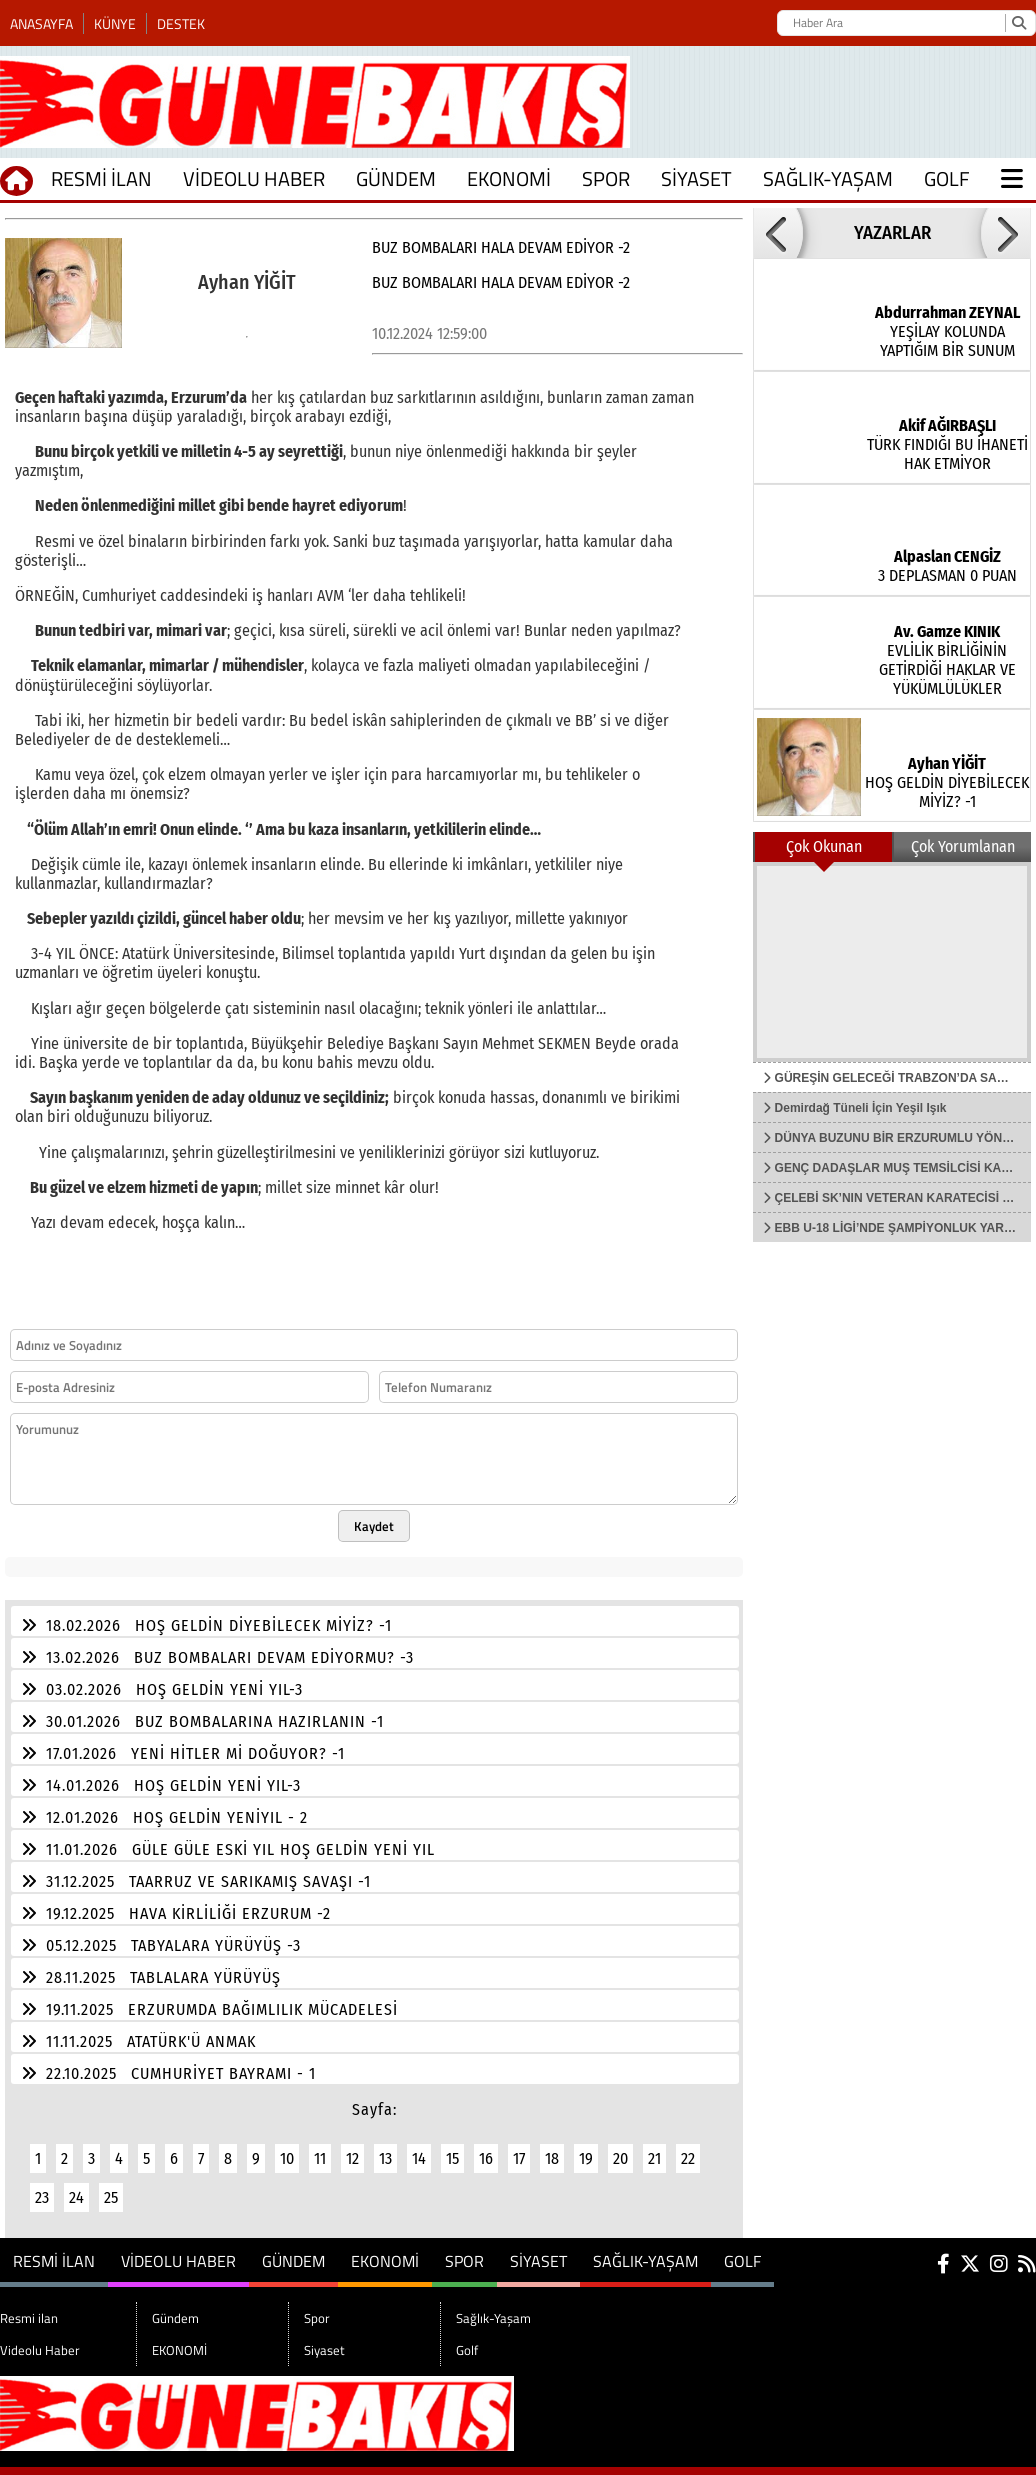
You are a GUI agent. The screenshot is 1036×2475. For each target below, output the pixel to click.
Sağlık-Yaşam (828, 178)
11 (320, 2146)
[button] (778, 233)
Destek (181, 23)
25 (111, 2185)
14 (419, 2146)
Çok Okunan (824, 846)
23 (42, 2185)
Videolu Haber (254, 178)
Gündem (396, 178)
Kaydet (374, 1514)
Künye (115, 23)
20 (620, 2146)
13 (385, 2146)
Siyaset (696, 178)
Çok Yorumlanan (963, 846)
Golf (947, 178)
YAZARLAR (892, 233)
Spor (606, 178)
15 (452, 2146)
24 (76, 2185)
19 (586, 2146)
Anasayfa (41, 23)
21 (654, 2146)
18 (552, 2146)
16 (486, 2146)
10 (287, 2146)
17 (519, 2146)
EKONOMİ (509, 178)
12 (352, 2146)
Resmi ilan (101, 178)
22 (688, 2146)
